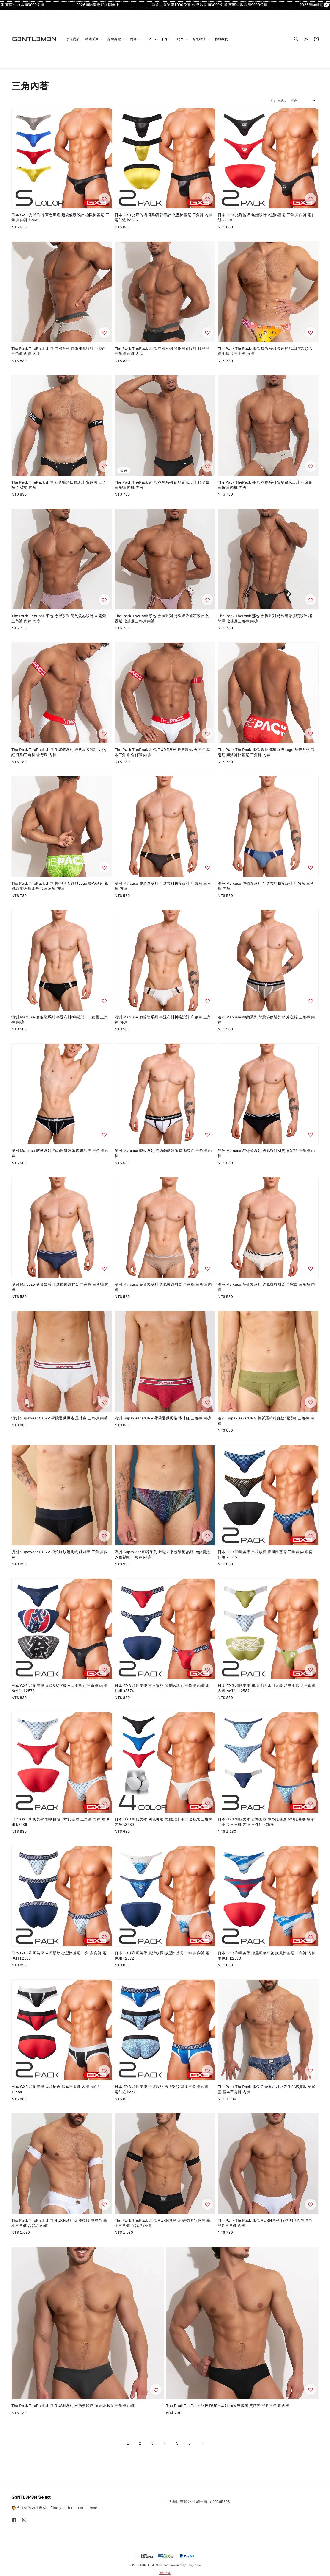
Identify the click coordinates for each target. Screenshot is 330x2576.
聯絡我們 (221, 39)
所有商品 (73, 39)
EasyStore (194, 2565)
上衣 (149, 39)
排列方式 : (278, 100)
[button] (296, 39)
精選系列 (92, 39)
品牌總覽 (114, 39)
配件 (180, 39)
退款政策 (165, 2573)
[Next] (202, 2444)
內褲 (133, 39)
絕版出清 (199, 39)
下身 (164, 39)
